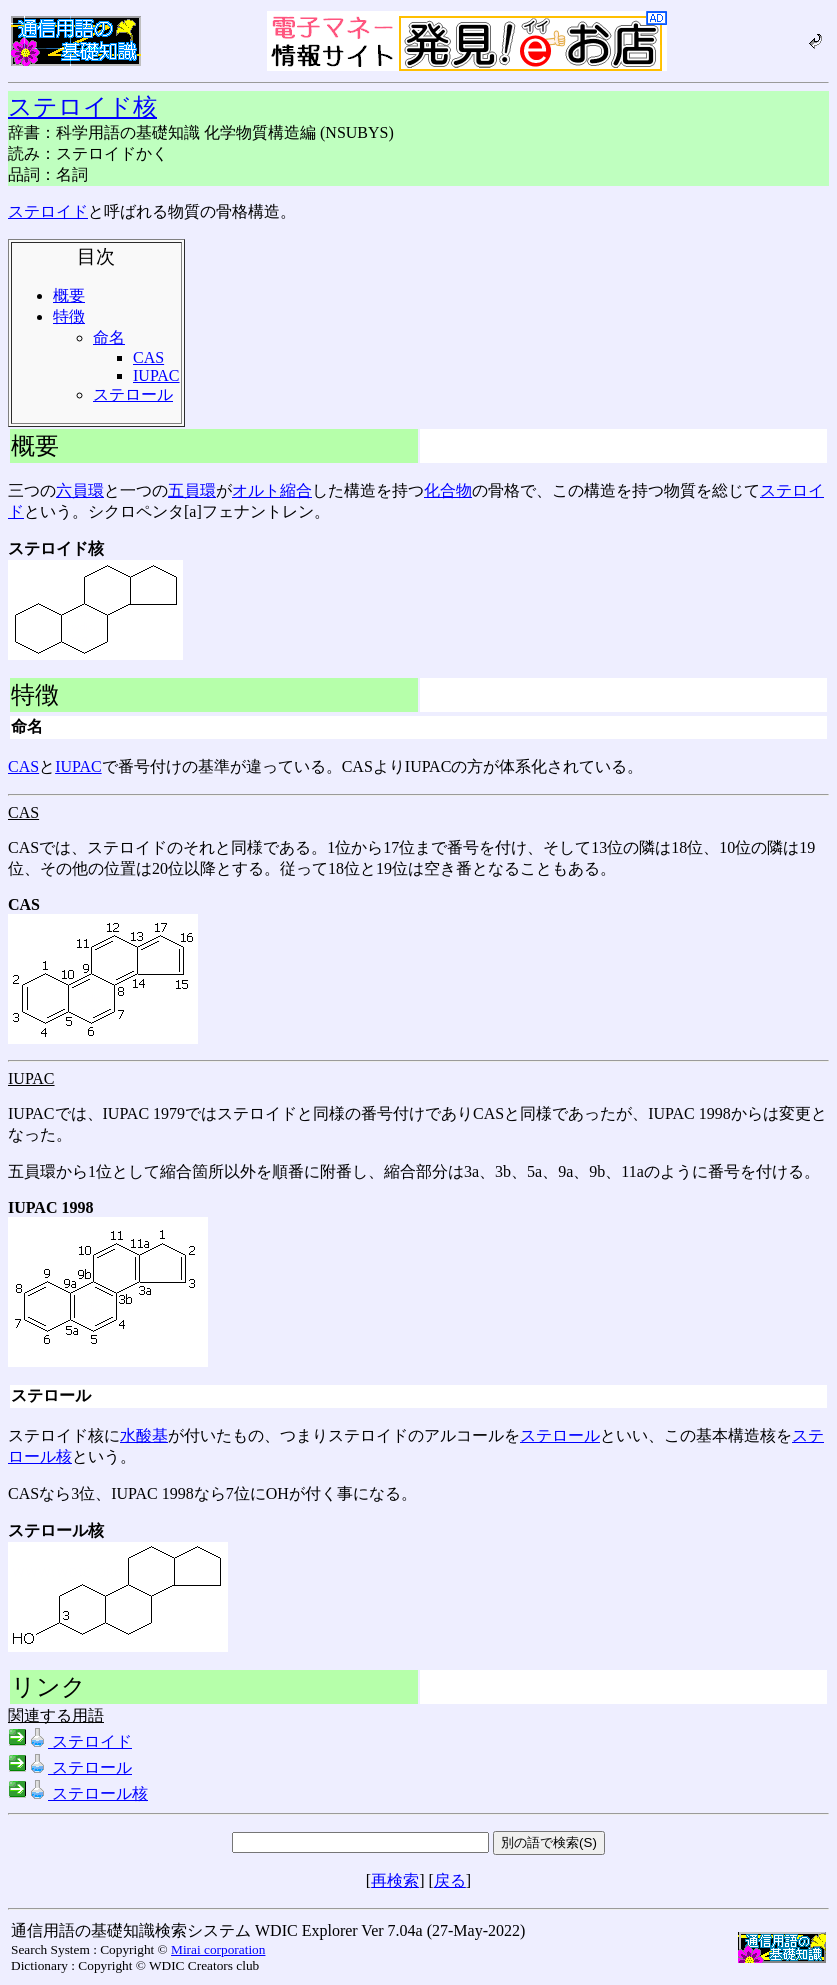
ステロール (133, 394)
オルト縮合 (272, 490)
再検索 (395, 1880)
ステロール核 (78, 1793)
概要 (69, 295)
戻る (450, 1880)
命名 (109, 337)
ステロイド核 (82, 107)
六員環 (80, 490)
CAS (148, 357)
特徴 (69, 316)
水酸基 (144, 1435)
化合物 (448, 490)
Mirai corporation (218, 1949)
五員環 (192, 490)
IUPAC (156, 375)
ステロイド (48, 211)
